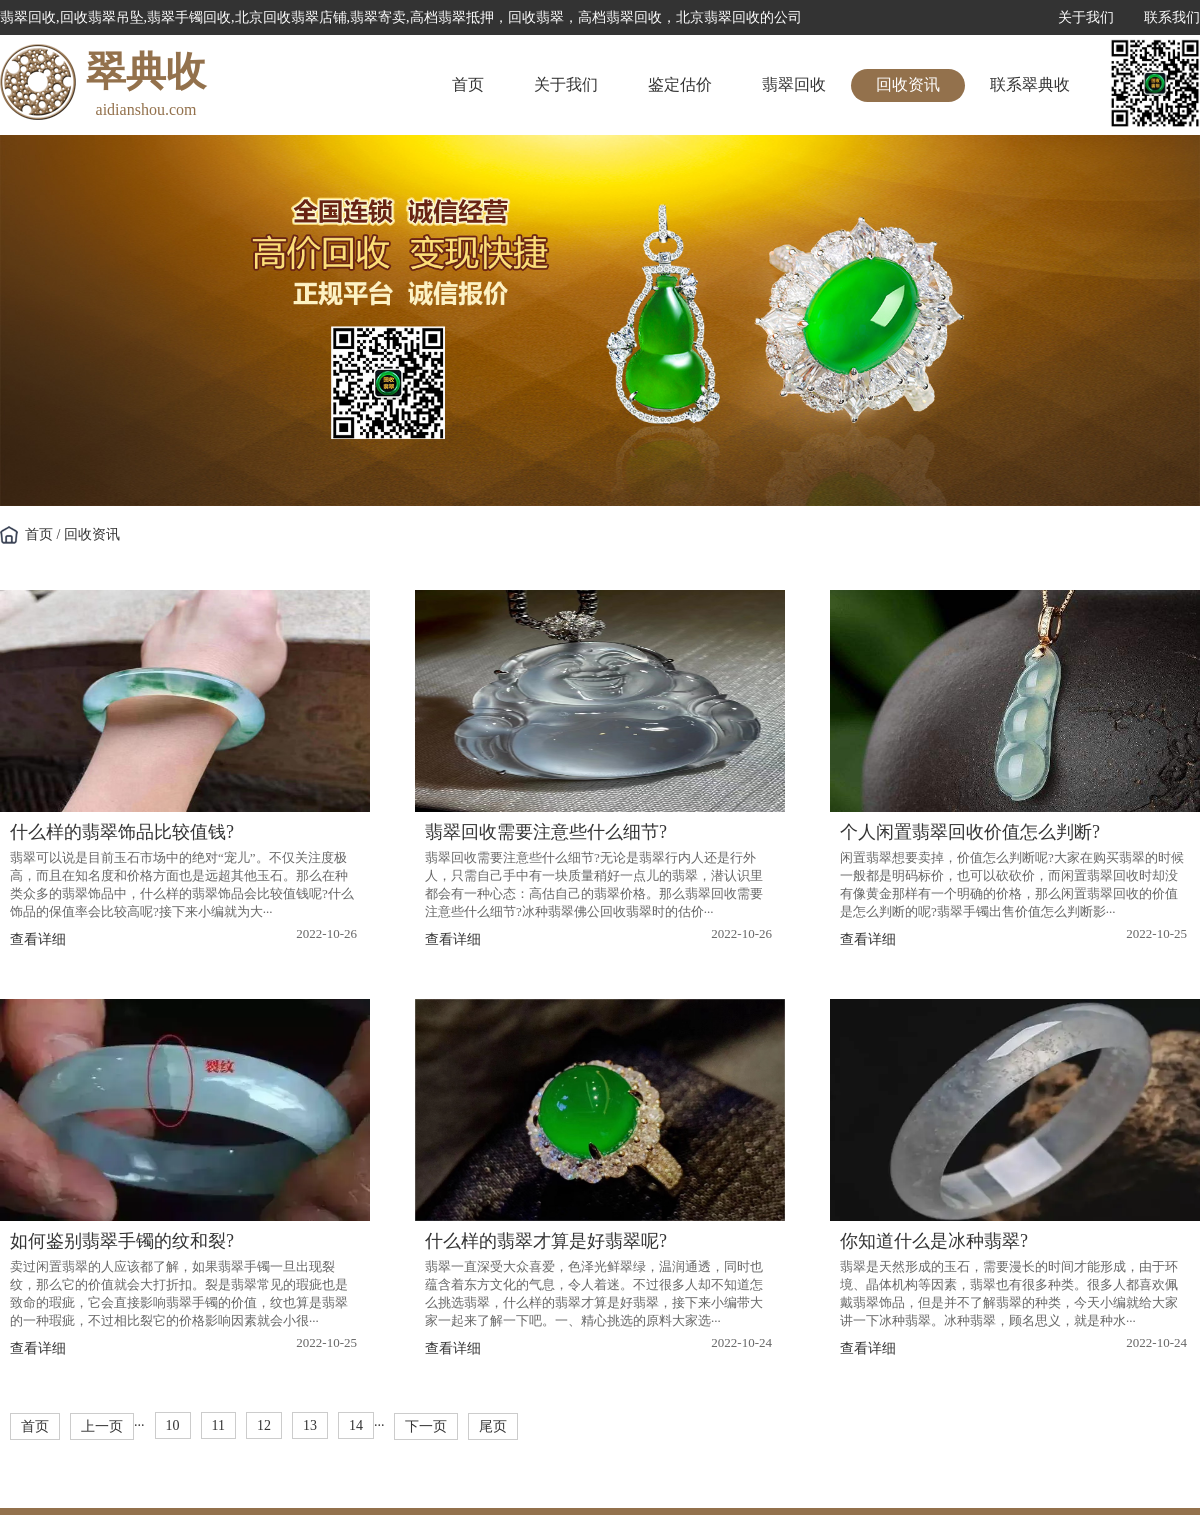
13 (310, 1425)
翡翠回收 (794, 84)
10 (173, 1425)
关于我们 (1086, 17)
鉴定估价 (680, 84)
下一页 (426, 1426)
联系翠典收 (1030, 84)
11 (218, 1425)
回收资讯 (908, 84)
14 (356, 1425)
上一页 (102, 1426)
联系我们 (1172, 17)
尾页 (493, 1426)
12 (264, 1425)
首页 (468, 84)
